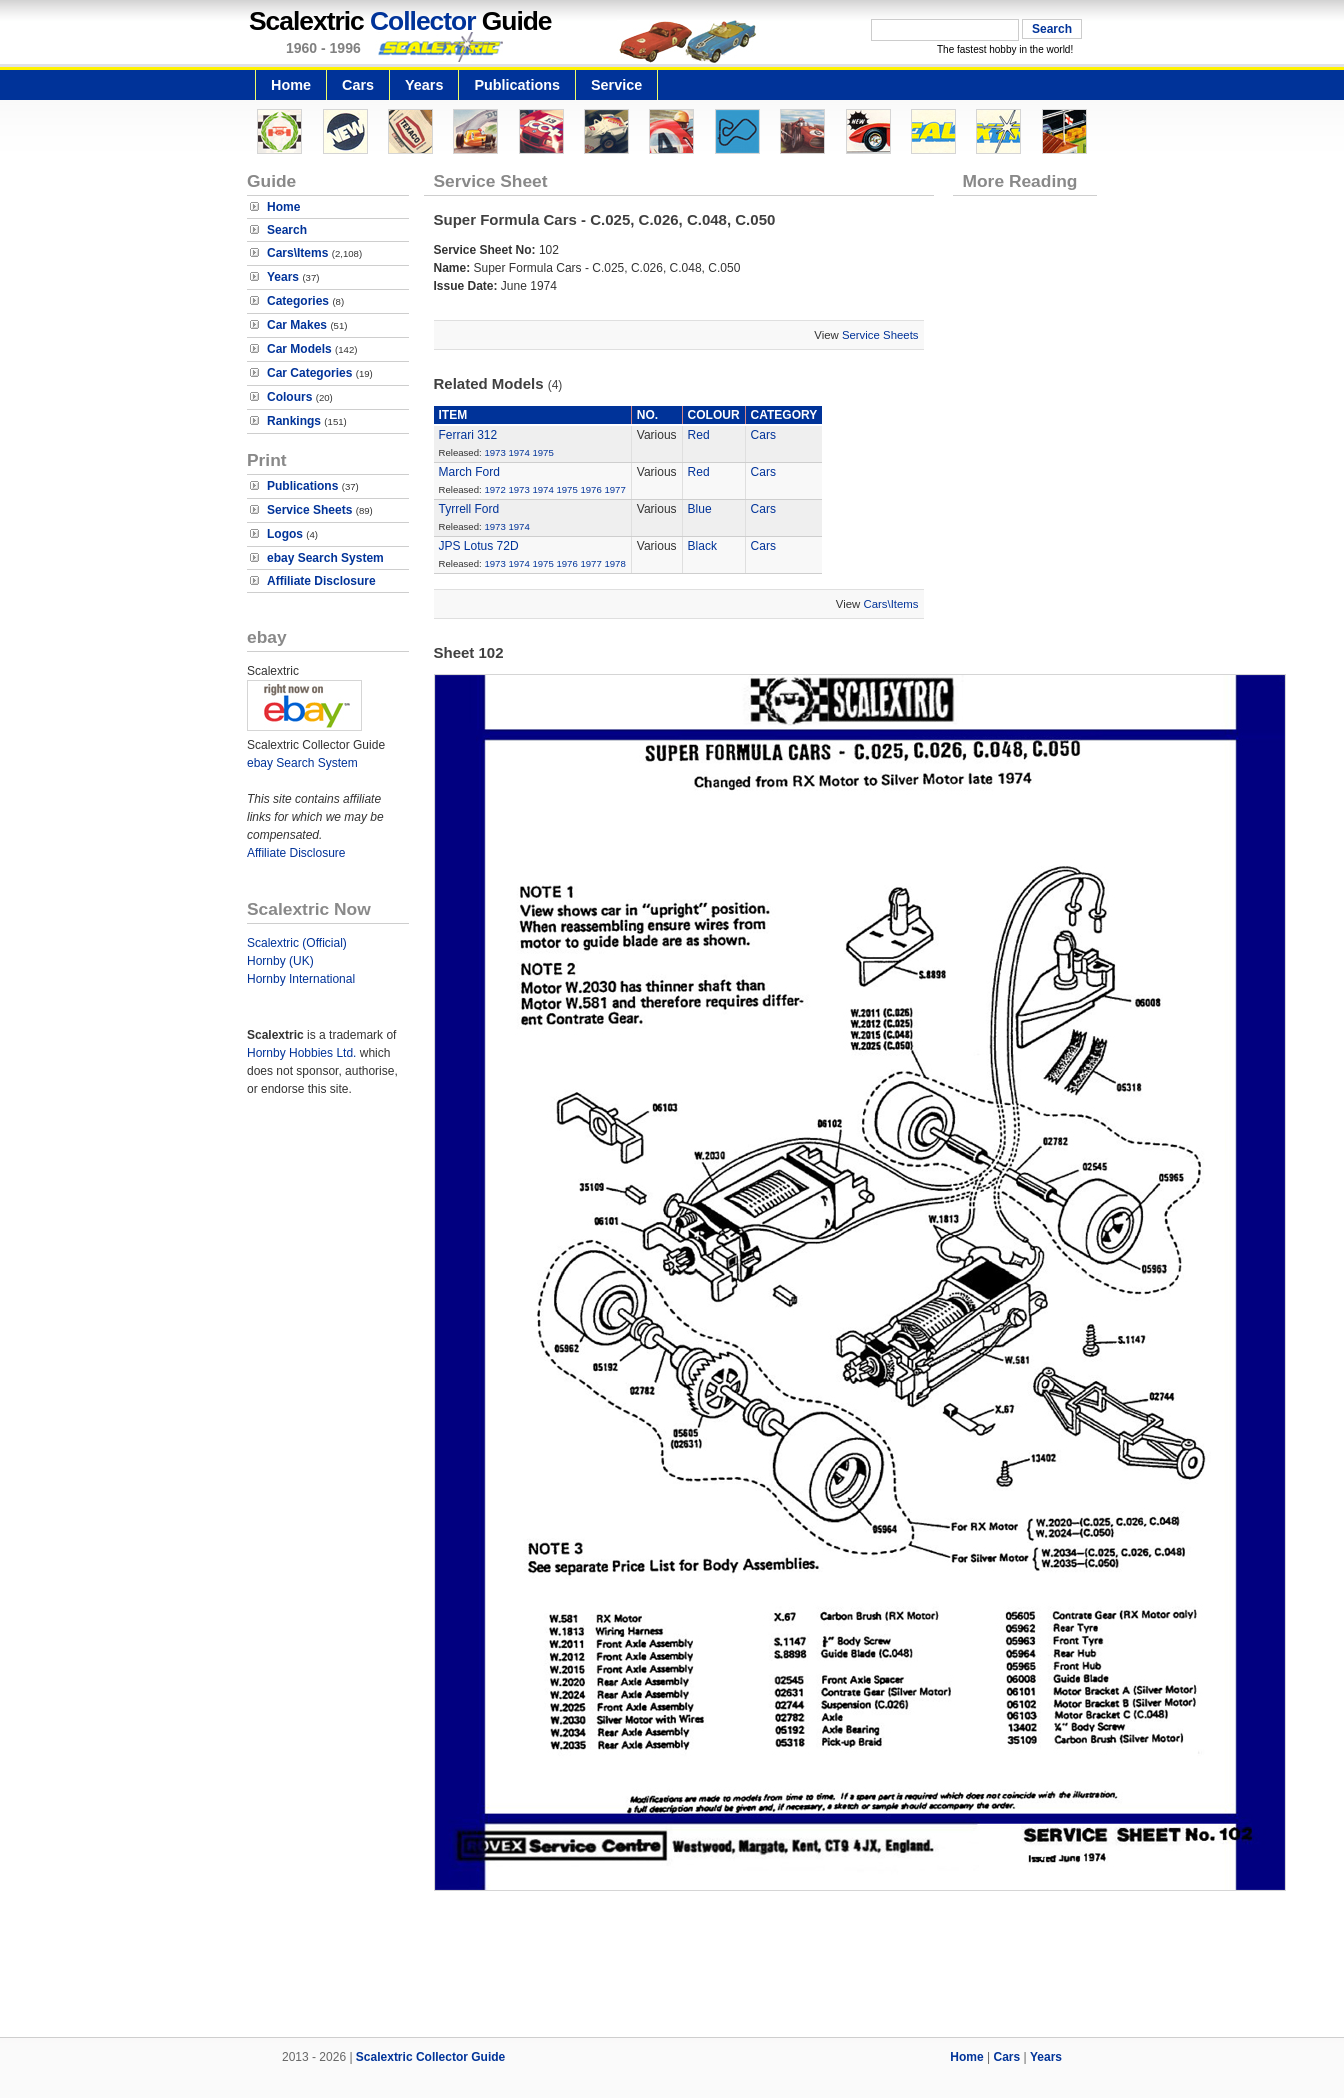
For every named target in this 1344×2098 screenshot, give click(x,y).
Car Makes (297, 325)
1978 (614, 563)
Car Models (299, 349)
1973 (494, 452)
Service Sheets (309, 510)
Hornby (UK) (280, 961)
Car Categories (309, 373)
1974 (518, 452)
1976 (590, 489)
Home (291, 85)
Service (616, 85)
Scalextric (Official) (297, 943)
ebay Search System (325, 558)
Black (702, 546)
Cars (358, 85)
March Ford (469, 472)
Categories (298, 301)
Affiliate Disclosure (321, 581)
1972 (494, 489)
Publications (517, 85)
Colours (289, 397)
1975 (542, 452)
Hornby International (301, 979)
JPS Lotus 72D (479, 546)
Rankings (294, 421)
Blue (700, 509)
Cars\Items (297, 253)
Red (699, 435)
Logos (285, 534)
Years (424, 85)
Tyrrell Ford (469, 509)
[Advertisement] (672, 1969)
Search (287, 230)
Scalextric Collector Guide (430, 2057)
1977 (614, 489)
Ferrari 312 (468, 435)
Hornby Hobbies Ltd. (301, 1053)
